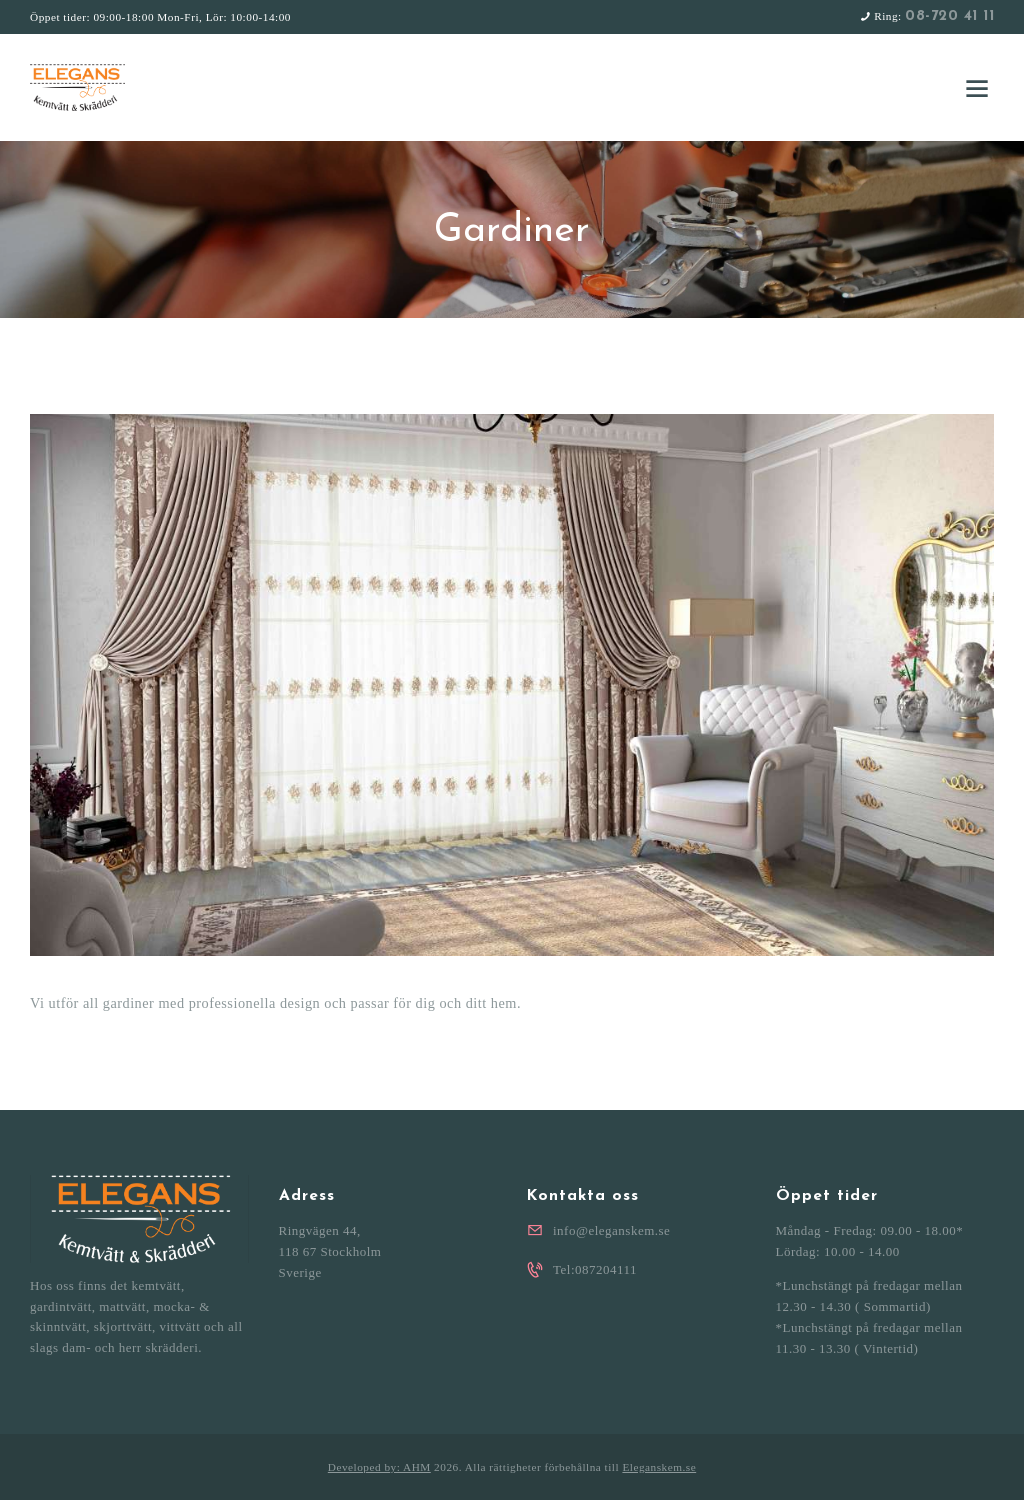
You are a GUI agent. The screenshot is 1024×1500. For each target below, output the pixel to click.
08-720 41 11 (949, 16)
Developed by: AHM (379, 1467)
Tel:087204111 (595, 1269)
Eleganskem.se (659, 1467)
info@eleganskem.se (611, 1230)
